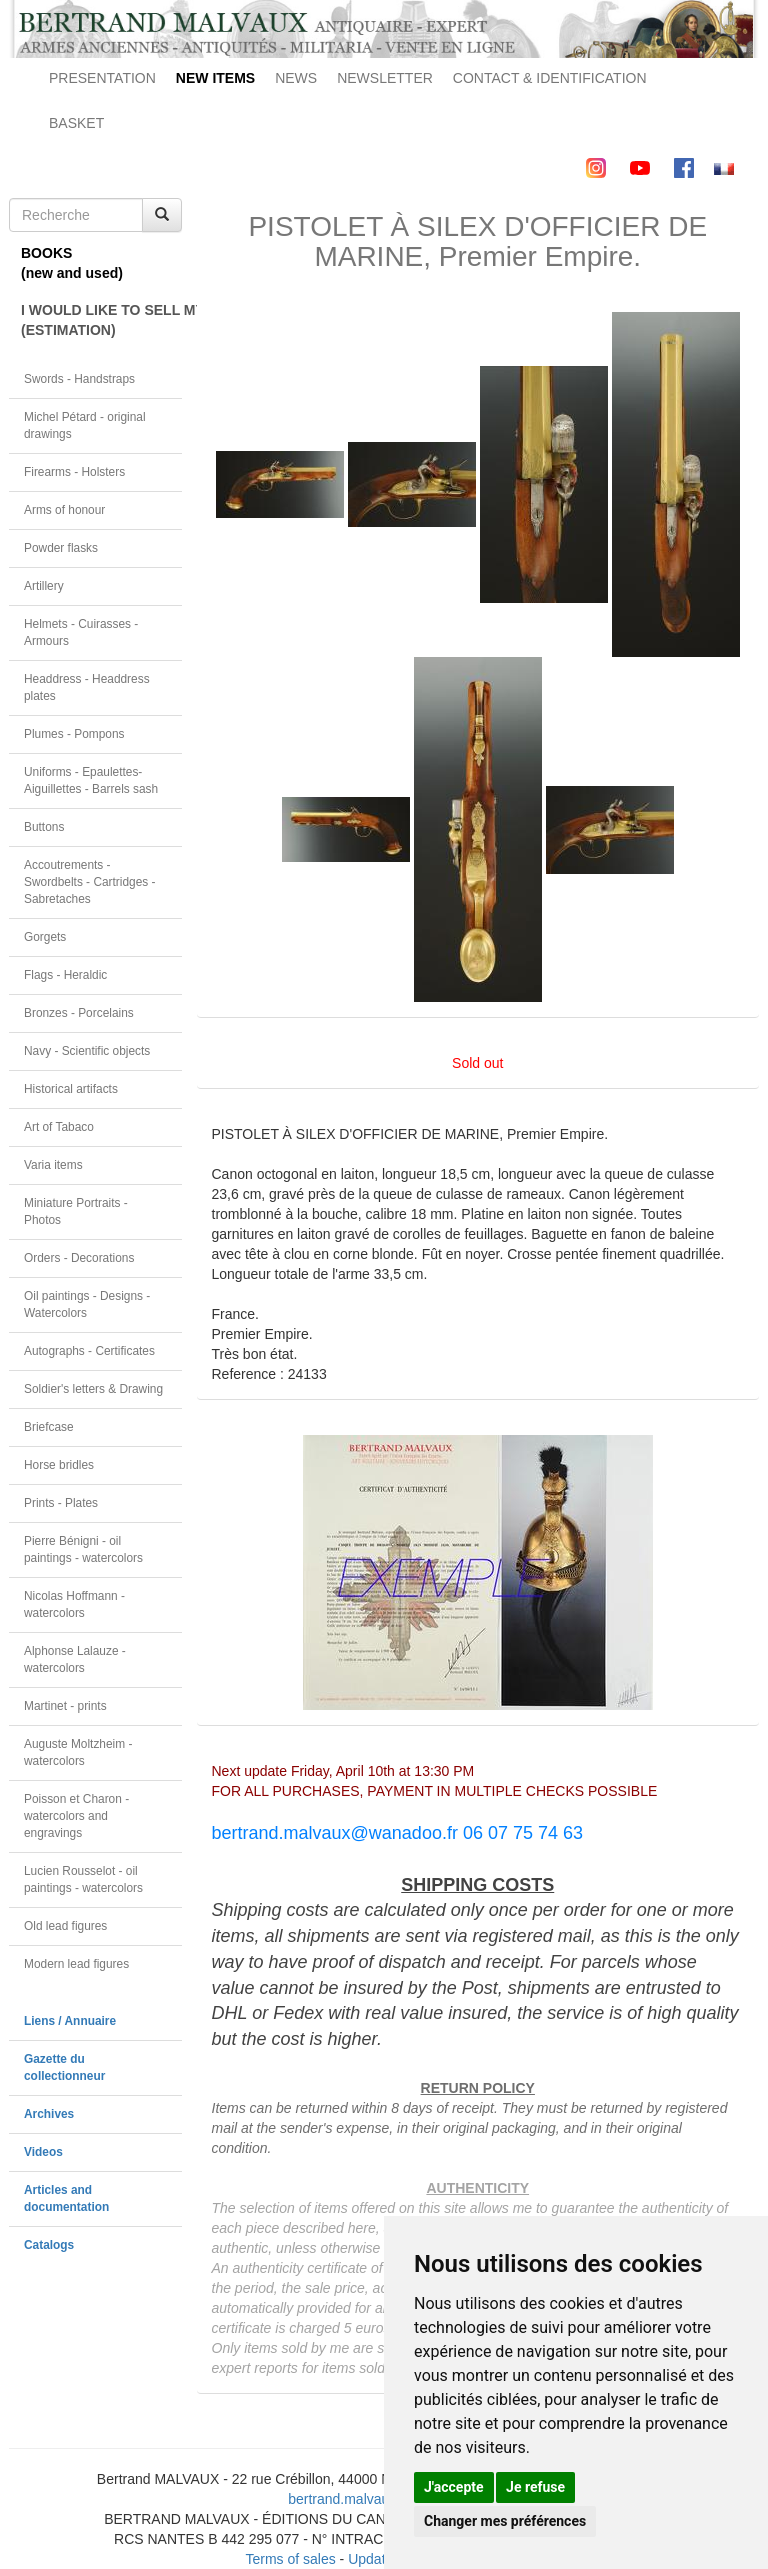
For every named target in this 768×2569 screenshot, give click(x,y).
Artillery (44, 586)
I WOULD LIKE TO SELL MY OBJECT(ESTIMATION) (101, 320)
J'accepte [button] (454, 2487)
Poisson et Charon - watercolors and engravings (76, 1816)
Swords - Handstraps (79, 379)
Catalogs (49, 2245)
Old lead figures (65, 1926)
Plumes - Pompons (74, 734)
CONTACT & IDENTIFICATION (550, 78)
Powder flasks (61, 548)
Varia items (53, 1165)
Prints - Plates (61, 1503)
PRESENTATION (102, 78)
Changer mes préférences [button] (505, 2521)
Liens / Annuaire (70, 2021)
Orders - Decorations (79, 1258)
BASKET (76, 123)
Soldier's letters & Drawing (93, 1389)
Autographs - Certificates (89, 1351)
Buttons (44, 827)
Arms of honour (64, 510)
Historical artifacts (71, 1089)
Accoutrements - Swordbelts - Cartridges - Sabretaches (90, 882)
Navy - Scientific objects (87, 1051)
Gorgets (45, 937)
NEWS (296, 78)
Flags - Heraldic (65, 975)
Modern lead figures (76, 1964)
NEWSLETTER (385, 78)
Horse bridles (59, 1465)
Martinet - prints (65, 1706)
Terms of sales (290, 2559)
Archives (49, 2114)
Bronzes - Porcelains (79, 1013)
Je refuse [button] (535, 2487)
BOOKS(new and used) (72, 263)
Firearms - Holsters (74, 472)
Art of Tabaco (59, 1127)
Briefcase (49, 1427)
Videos (43, 2152)
